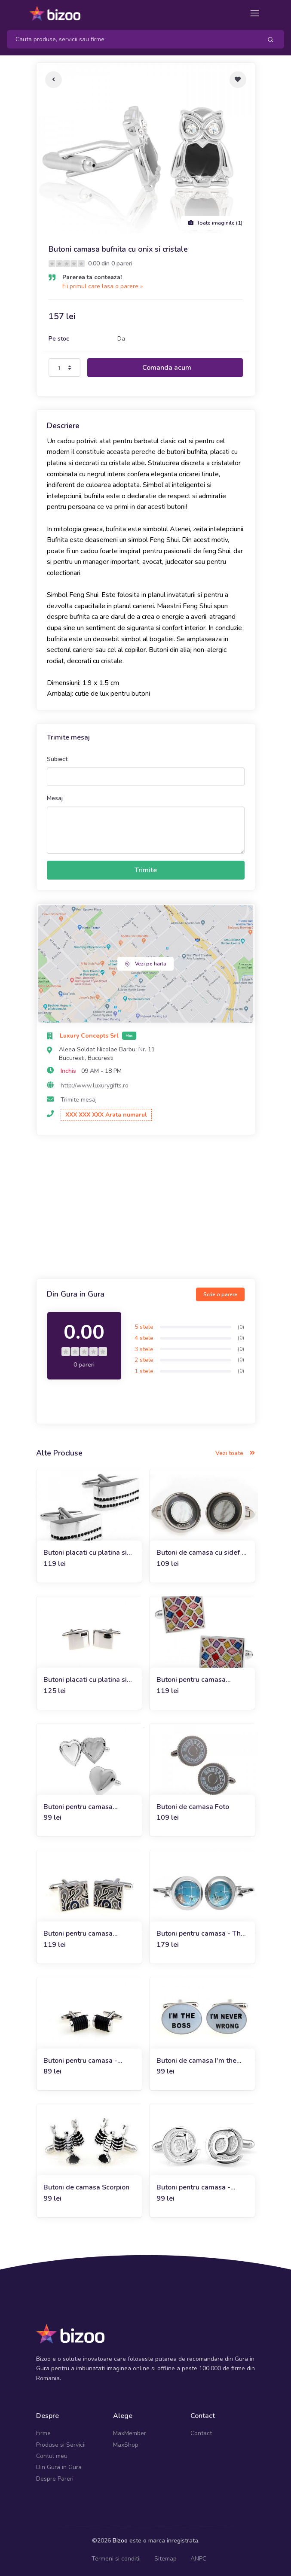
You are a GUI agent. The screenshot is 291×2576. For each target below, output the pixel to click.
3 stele (144, 1349)
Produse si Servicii (61, 2445)
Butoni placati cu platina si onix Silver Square (85, 1680)
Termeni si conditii (116, 2559)
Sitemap (165, 2559)
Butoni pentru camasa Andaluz (78, 1934)
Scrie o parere (220, 1294)
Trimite (146, 870)
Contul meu (51, 2456)
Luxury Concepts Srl (90, 1036)
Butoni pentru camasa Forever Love (78, 1807)
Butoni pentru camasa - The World (200, 1934)
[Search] (131, 39)
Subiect (57, 759)
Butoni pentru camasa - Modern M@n (193, 2187)
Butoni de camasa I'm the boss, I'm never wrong (196, 2061)
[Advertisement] (145, 1208)
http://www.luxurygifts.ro (95, 1085)
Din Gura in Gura (59, 2467)
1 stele (144, 1371)
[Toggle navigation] (255, 13)
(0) (241, 1327)
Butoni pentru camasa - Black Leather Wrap (80, 2061)
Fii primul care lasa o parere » (102, 286)
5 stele (144, 1327)
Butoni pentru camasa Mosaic (191, 1680)
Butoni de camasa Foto (192, 1807)
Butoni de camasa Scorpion (86, 2187)
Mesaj (55, 798)
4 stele (144, 1338)
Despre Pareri (55, 2479)
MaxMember (129, 2433)
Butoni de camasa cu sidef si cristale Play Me (201, 1553)
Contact (201, 2433)
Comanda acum (166, 367)
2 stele (144, 1360)
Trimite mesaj (79, 1100)
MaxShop (125, 2445)
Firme (43, 2433)
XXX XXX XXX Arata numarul (106, 1115)
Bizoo (120, 2540)
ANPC (198, 2559)
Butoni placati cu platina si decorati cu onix (85, 1553)
